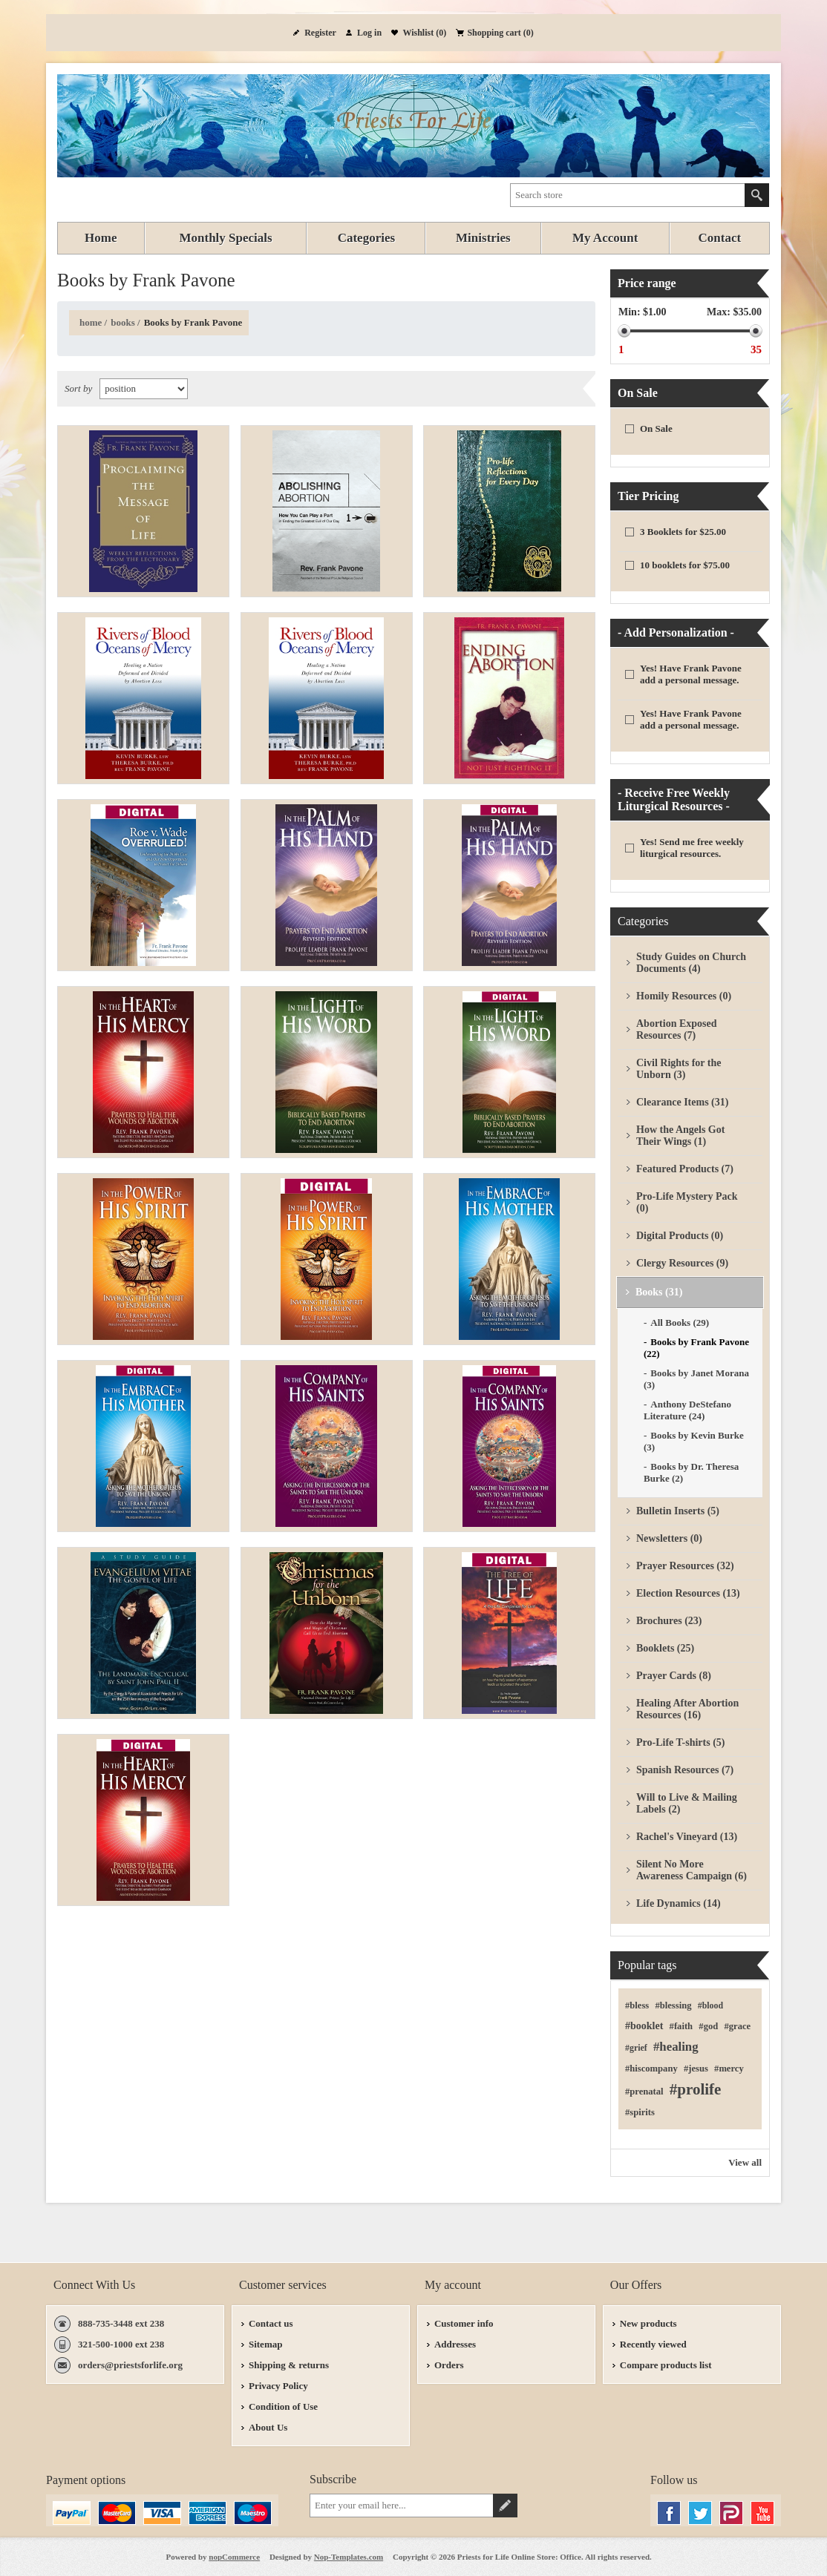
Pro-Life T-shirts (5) (680, 1742)
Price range (647, 283)
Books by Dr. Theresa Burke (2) (691, 1472)
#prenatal (644, 2091)
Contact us (271, 2323)
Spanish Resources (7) (684, 1769)
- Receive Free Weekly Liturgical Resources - (674, 799)
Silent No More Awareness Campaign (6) (691, 1870)
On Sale (638, 393)
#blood (710, 2005)
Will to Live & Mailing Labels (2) (686, 1803)
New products (648, 2323)
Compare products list (666, 2364)
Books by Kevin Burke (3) (694, 1441)
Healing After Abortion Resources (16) (687, 1709)
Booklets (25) (665, 1648)
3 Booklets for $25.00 (683, 531)
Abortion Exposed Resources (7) (676, 1029)
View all (745, 2162)
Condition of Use (283, 2406)
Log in (369, 32)
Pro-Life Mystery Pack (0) (687, 1202)
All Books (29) (679, 1322)
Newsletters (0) (669, 1538)
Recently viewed (653, 2344)
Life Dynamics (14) (678, 1903)
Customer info (464, 2323)
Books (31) (658, 1292)
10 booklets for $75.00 (685, 565)
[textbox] (627, 195)
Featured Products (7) (684, 1168)
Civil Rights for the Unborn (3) (678, 1068)
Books (123, 322)
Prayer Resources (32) (685, 1565)
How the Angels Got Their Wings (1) (680, 1135)
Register (320, 32)
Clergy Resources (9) (682, 1263)
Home (90, 322)
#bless (637, 2005)
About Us (268, 2427)
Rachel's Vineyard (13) (686, 1836)
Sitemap (266, 2344)
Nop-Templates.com (348, 2556)
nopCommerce (234, 2556)
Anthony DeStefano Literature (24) (687, 1410)
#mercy (729, 2068)
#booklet (644, 2025)
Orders (449, 2364)
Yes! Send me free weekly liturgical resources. (692, 847)
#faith (681, 2026)
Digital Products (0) (679, 1235)
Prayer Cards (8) (673, 1675)
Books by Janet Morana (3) (696, 1378)
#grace (737, 2026)
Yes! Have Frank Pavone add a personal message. (691, 674)
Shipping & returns (289, 2364)
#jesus (696, 2068)
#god (708, 2026)
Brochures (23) (669, 1620)
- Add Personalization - (676, 632)
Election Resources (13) (688, 1593)
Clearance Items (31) (682, 1102)
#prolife (696, 2089)
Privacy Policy (278, 2385)
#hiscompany (651, 2068)
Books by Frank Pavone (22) (696, 1347)
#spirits (640, 2112)
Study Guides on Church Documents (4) (691, 962)
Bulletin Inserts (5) (677, 1511)
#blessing (673, 2005)
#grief (636, 2048)
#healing (676, 2047)
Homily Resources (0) (683, 996)
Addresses (455, 2344)
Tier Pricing (648, 496)
